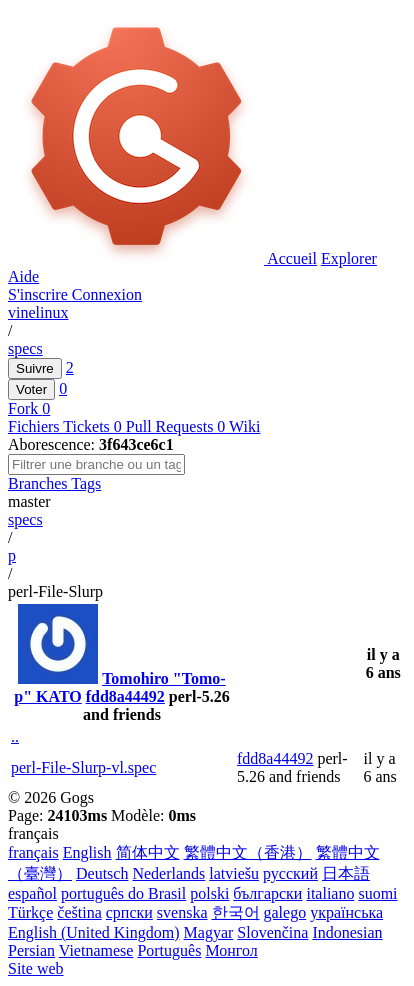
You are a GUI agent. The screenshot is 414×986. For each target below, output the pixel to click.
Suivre (35, 368)
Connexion (107, 294)
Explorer (349, 258)
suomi (377, 893)
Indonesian (347, 932)
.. (15, 736)
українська (346, 912)
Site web (36, 968)
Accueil (292, 258)
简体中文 (148, 852)
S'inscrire (40, 294)
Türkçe (30, 912)
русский (290, 873)
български (267, 893)
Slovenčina (272, 932)
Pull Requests (177, 426)
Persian (31, 950)
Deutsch (102, 873)
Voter (31, 389)
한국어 (236, 912)
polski (209, 893)
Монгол (231, 950)
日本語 (346, 873)
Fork (25, 408)
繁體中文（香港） (248, 852)
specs (25, 348)
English (87, 852)
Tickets (94, 426)
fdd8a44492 (125, 696)
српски (129, 912)
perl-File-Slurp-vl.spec (83, 767)
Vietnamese (96, 950)
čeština (79, 912)
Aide (23, 276)
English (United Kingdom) (94, 932)
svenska (182, 912)
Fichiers (35, 426)
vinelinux (38, 312)
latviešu (234, 873)
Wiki (244, 426)
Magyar (209, 932)
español (32, 893)
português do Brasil (123, 893)
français (33, 852)
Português (169, 950)
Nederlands (168, 873)
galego (285, 912)
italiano (330, 893)
